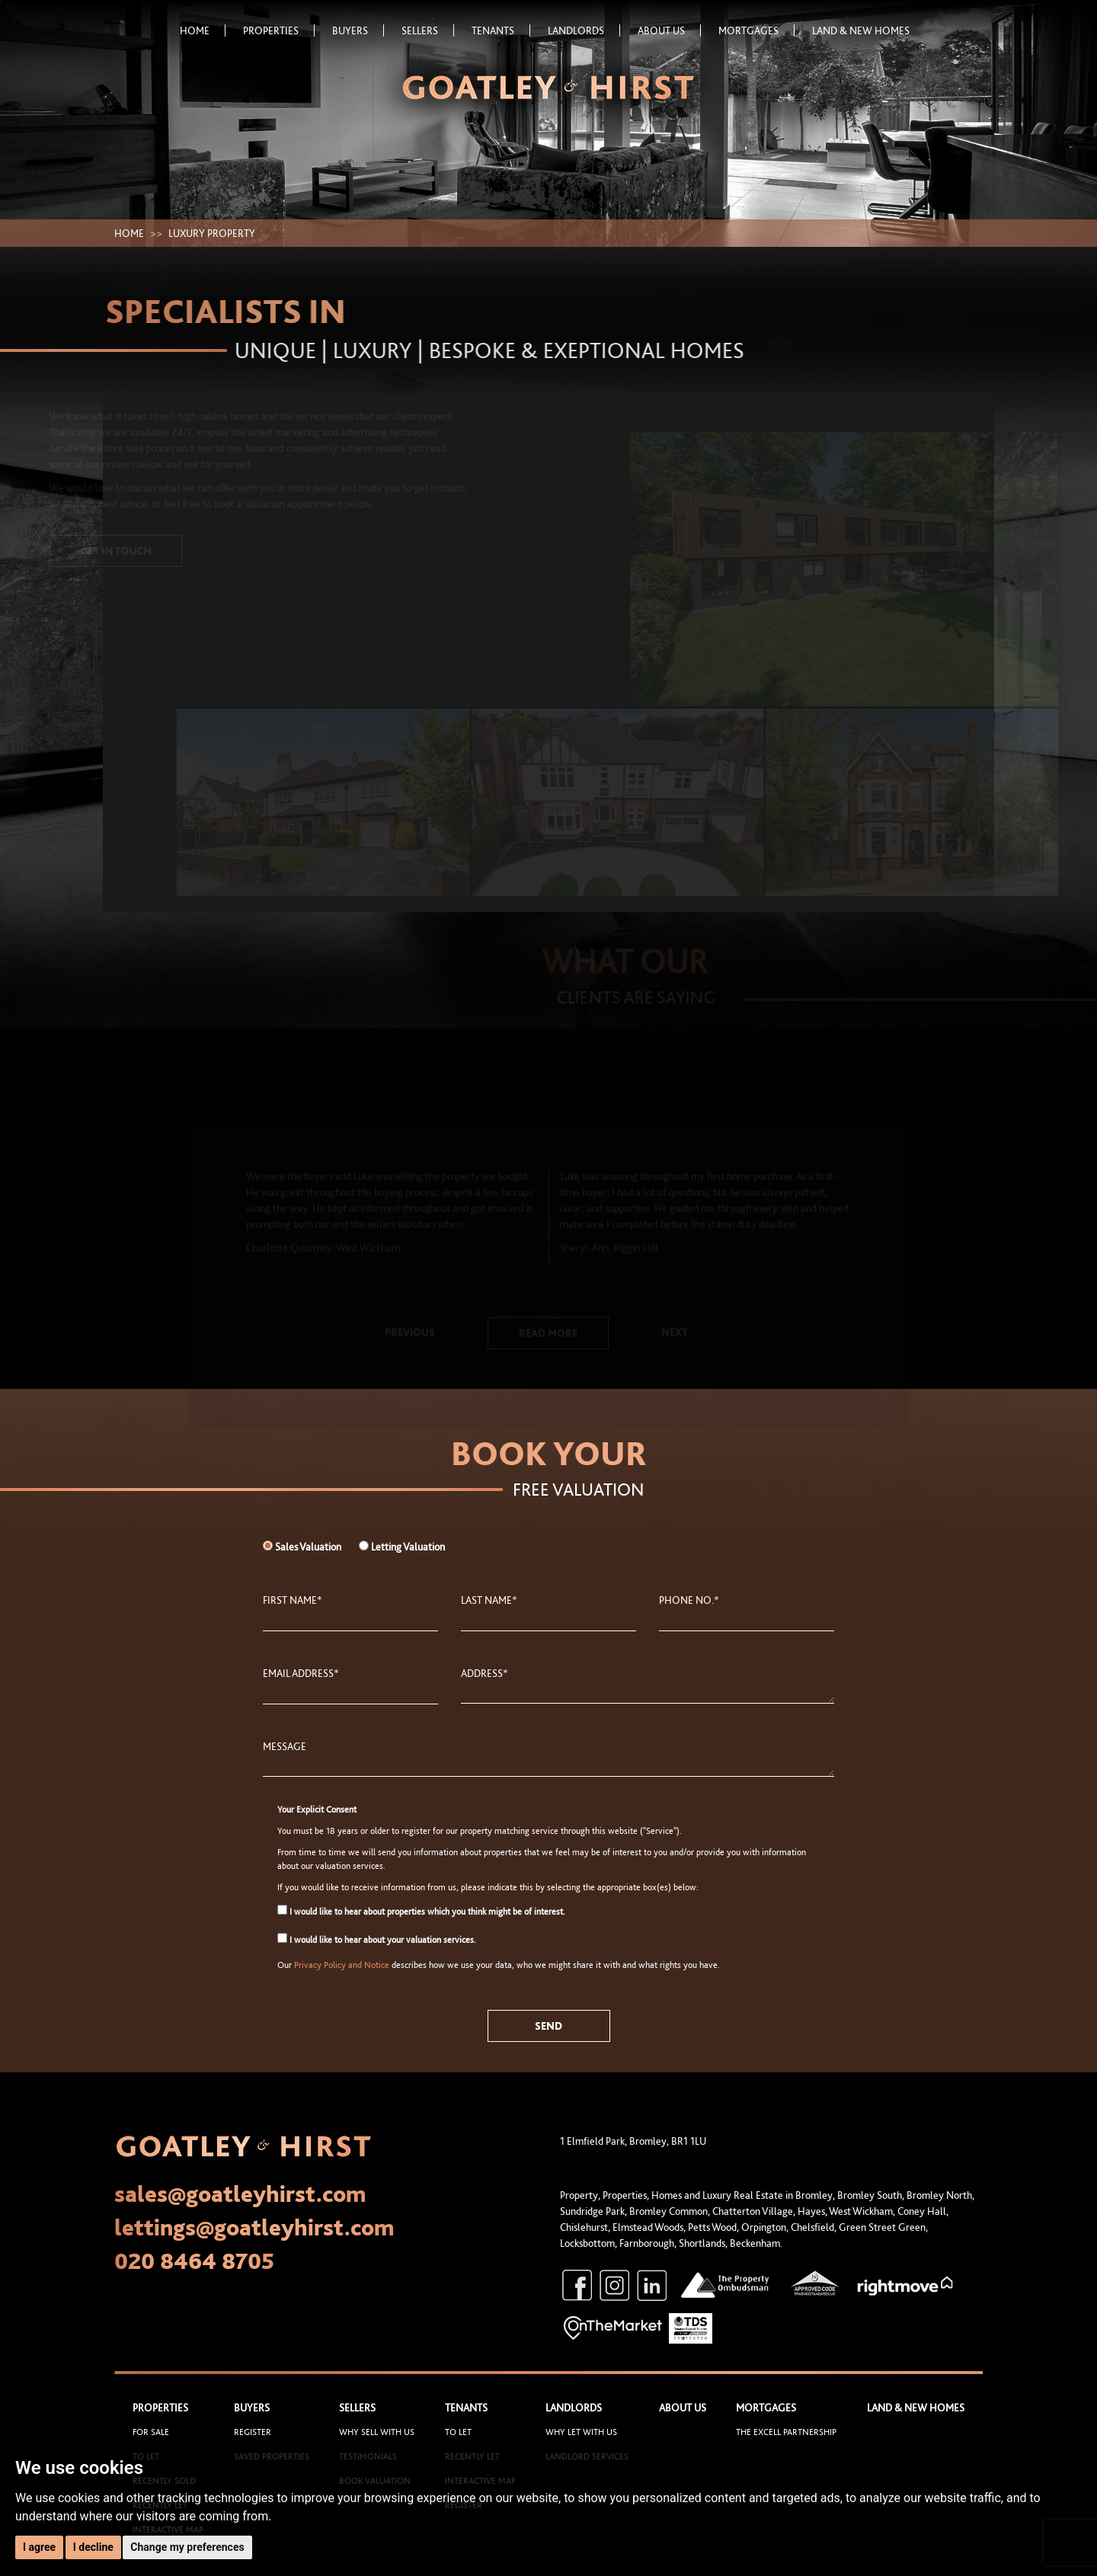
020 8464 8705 (194, 2260)
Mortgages (756, 30)
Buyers (358, 30)
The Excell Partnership (786, 2432)
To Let (458, 2432)
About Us (669, 30)
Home (202, 30)
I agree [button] (39, 2547)
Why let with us (581, 2432)
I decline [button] (93, 2547)
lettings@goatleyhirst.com (254, 2227)
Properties (279, 30)
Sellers (427, 30)
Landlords (584, 30)
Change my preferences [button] (187, 2547)
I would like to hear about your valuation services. (376, 1939)
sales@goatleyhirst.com (240, 2193)
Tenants (501, 30)
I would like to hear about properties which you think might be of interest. (421, 1911)
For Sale (151, 2432)
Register (252, 2432)
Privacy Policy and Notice (341, 1965)
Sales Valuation (308, 1547)
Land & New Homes (861, 30)
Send (548, 2026)
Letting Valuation (408, 1547)
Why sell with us (376, 2432)
